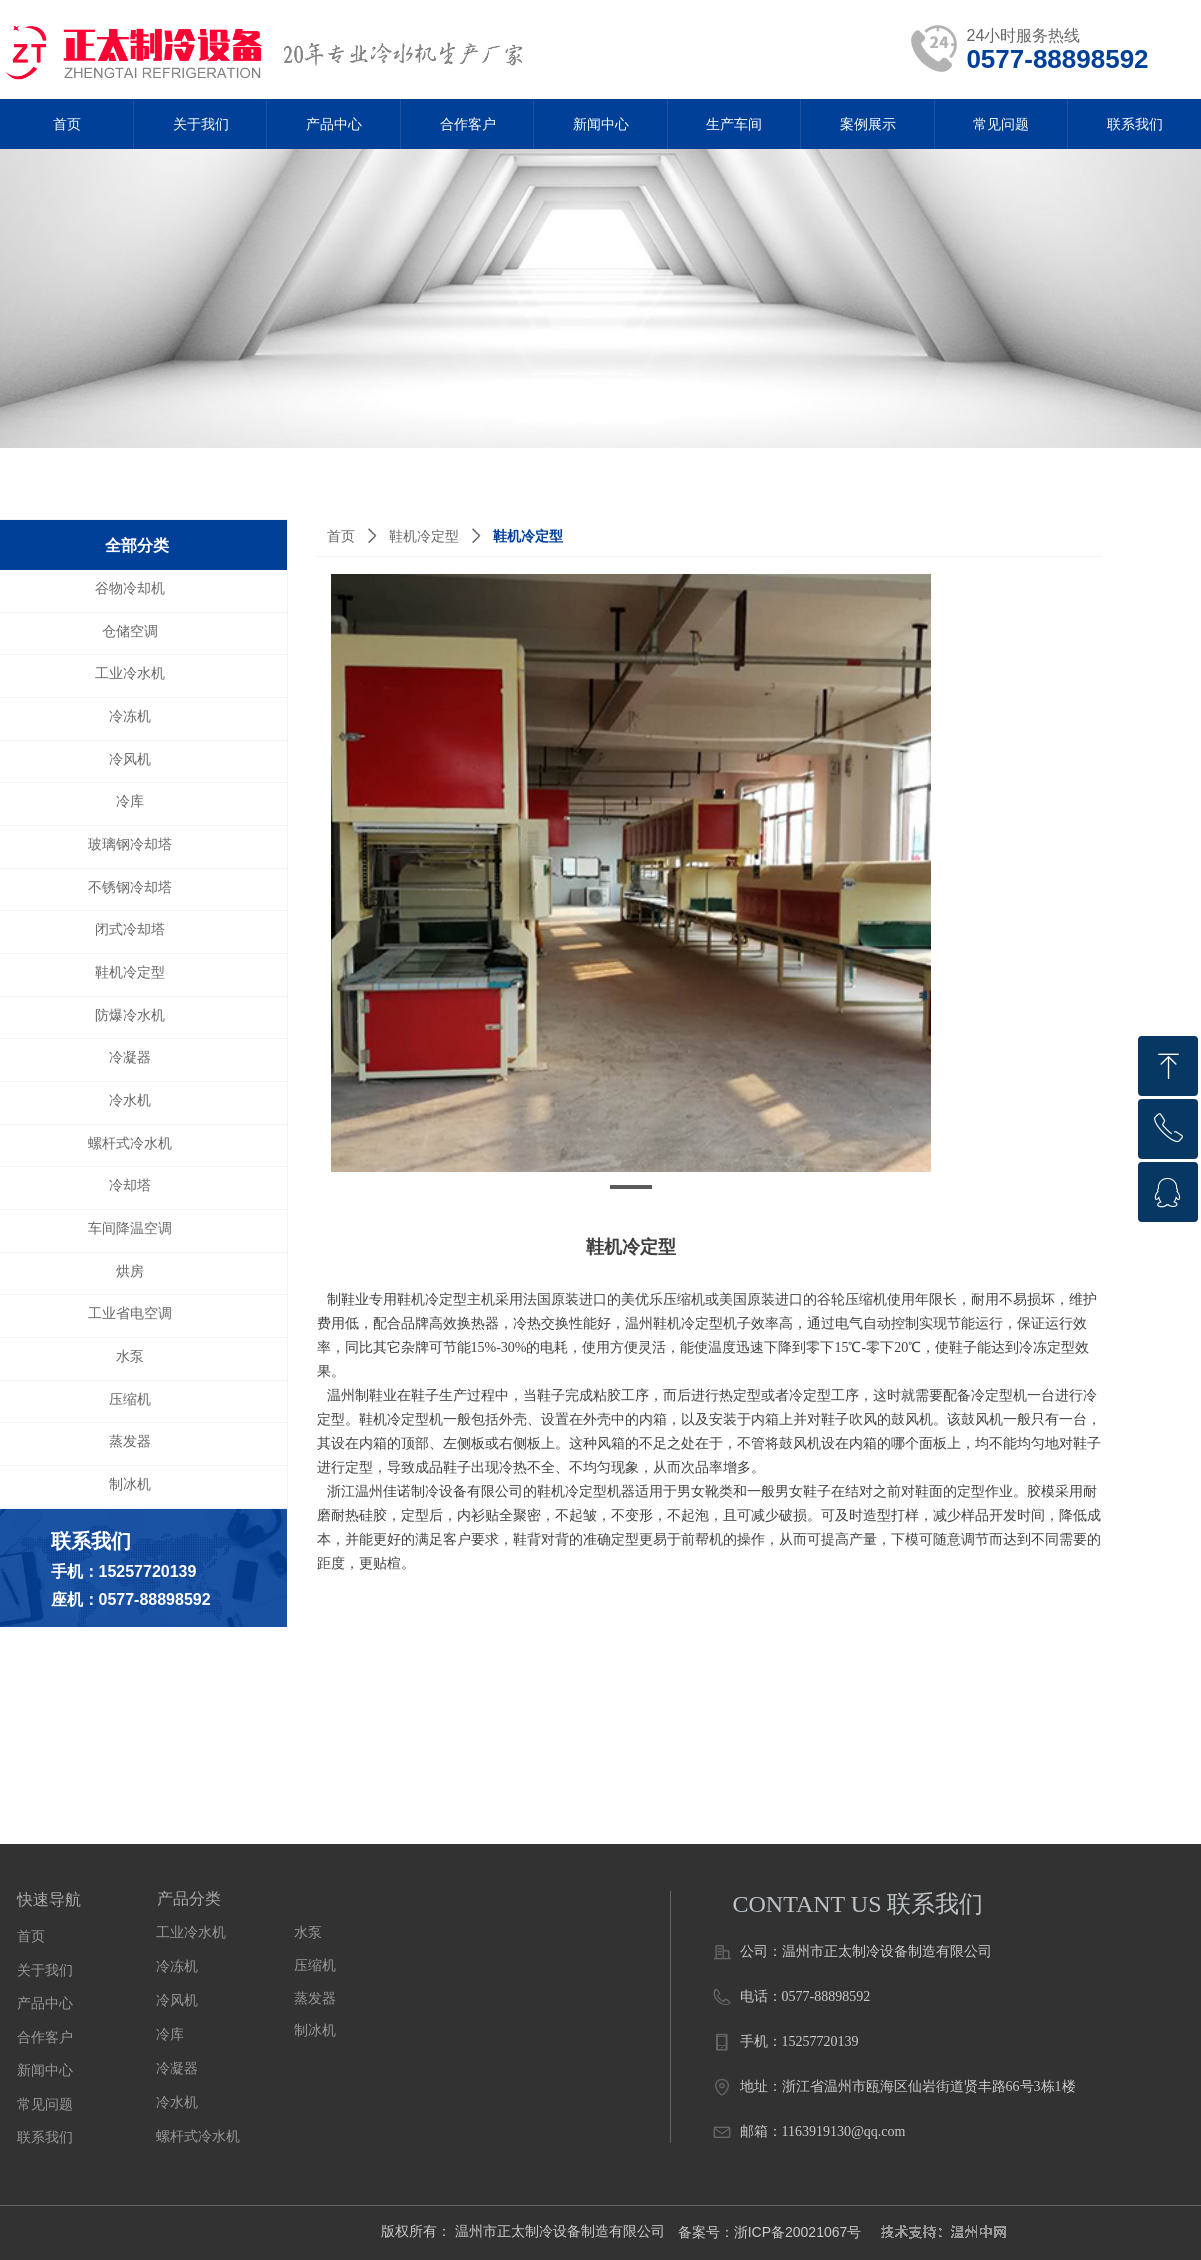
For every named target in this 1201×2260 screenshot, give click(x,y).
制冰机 (315, 2030)
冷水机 (177, 2102)
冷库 (170, 2034)
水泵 (308, 1932)
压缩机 (315, 1965)
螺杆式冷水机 (198, 2136)
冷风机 (177, 2000)
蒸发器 (315, 1998)
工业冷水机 (191, 1932)
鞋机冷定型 (424, 536)
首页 (341, 536)
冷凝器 (177, 2068)
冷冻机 (177, 1966)
